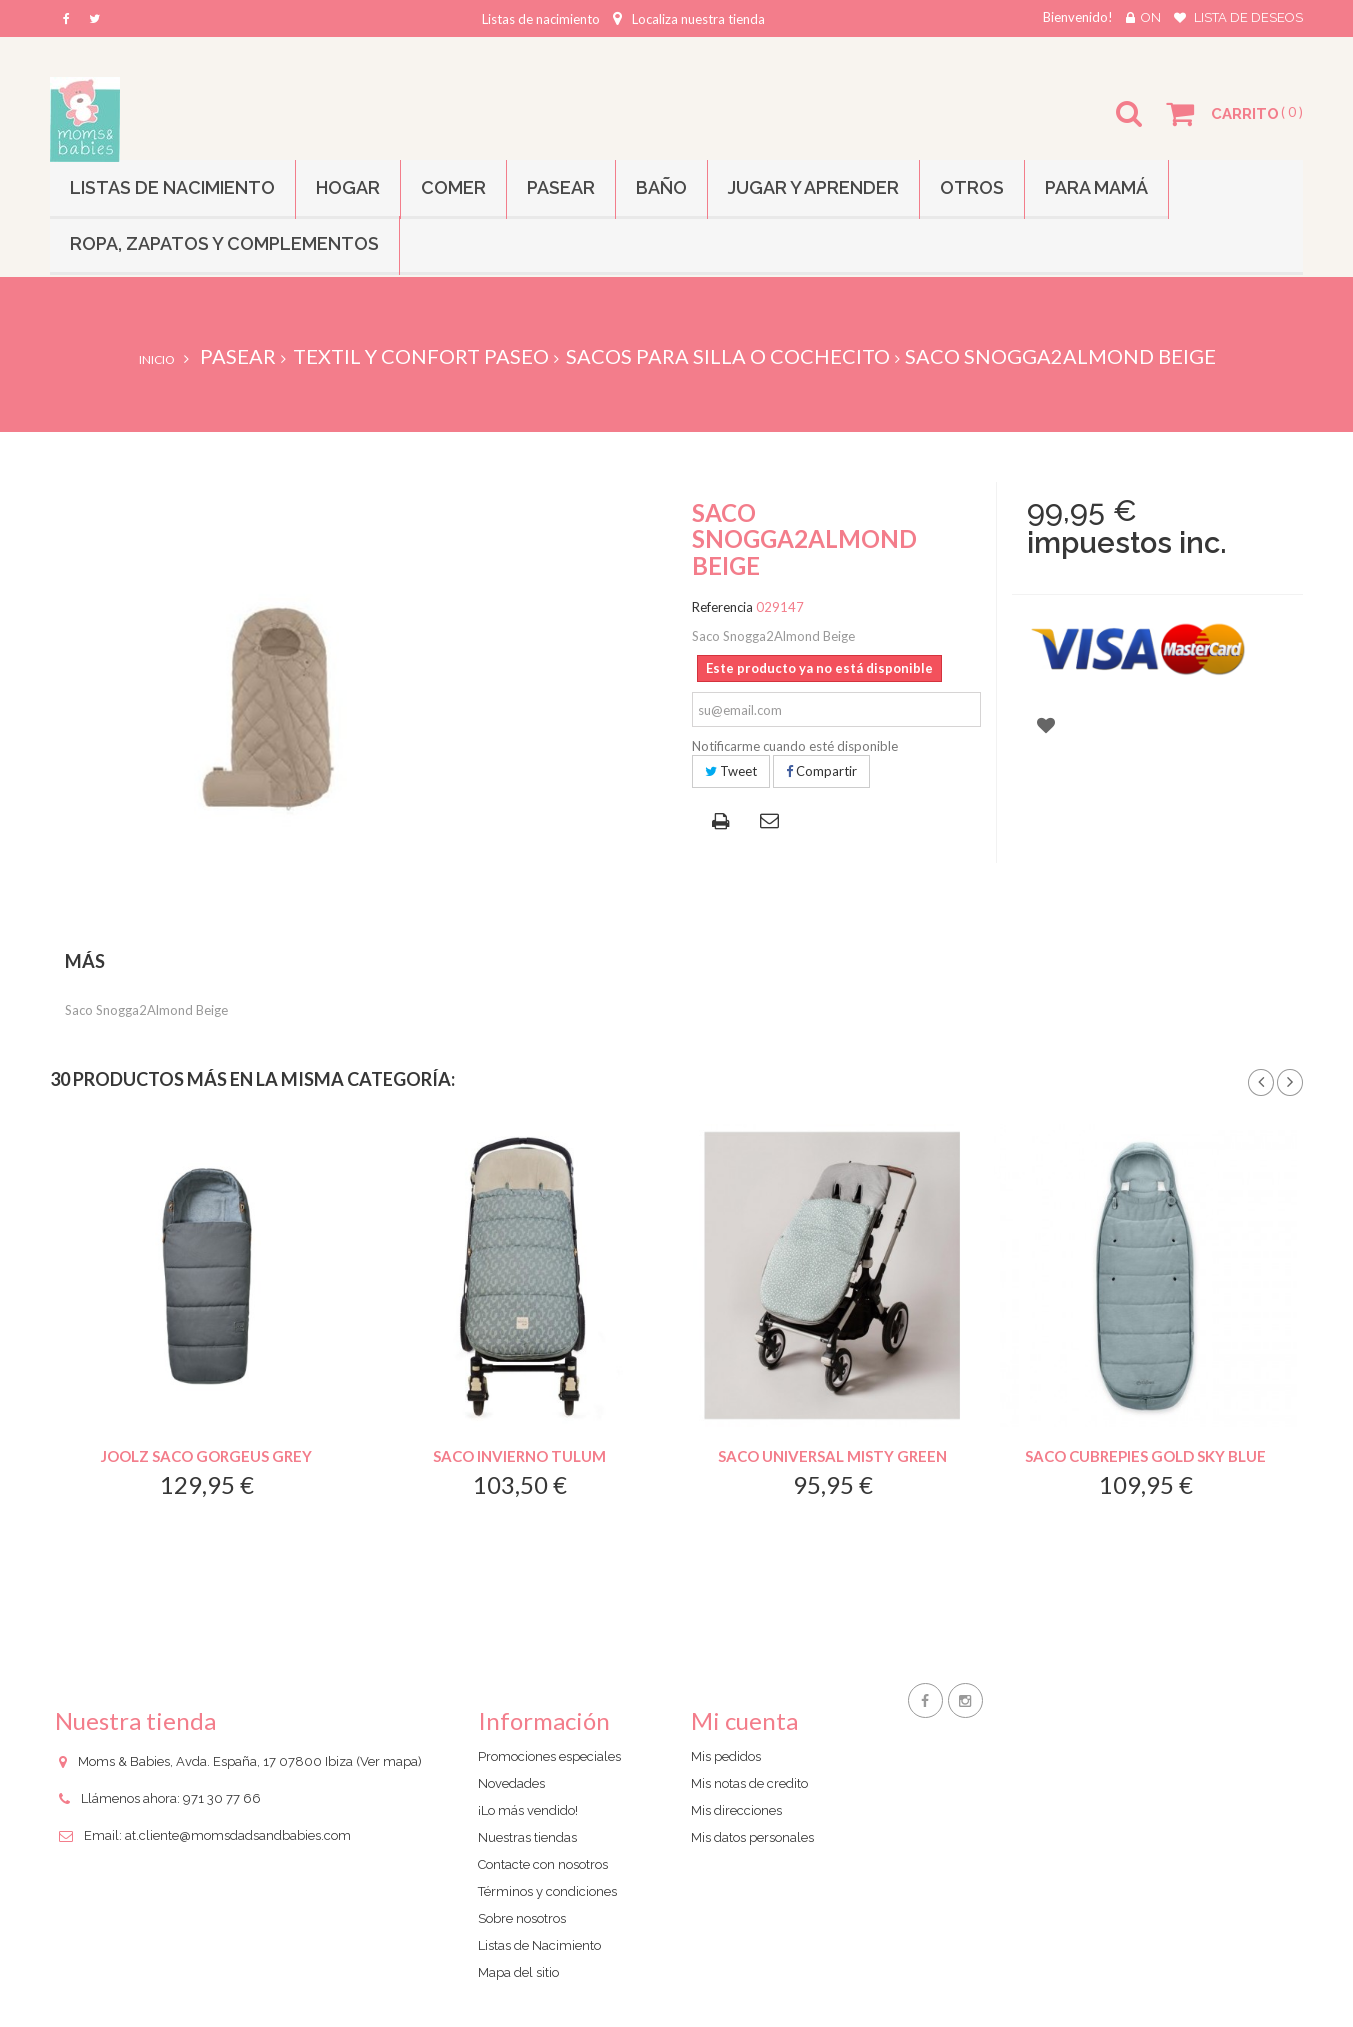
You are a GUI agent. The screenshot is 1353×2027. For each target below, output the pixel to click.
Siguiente (1290, 1083)
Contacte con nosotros (543, 1864)
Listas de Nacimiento (172, 187)
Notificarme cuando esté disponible (795, 746)
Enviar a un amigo (772, 822)
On (1151, 17)
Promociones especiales (549, 1756)
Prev (1261, 1083)
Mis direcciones (736, 1810)
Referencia (722, 607)
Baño (661, 187)
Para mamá (1096, 187)
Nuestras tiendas (527, 1837)
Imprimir (724, 823)
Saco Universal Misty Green (832, 1456)
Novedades (511, 1783)
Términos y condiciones (547, 1891)
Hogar (348, 187)
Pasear (561, 187)
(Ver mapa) (389, 1761)
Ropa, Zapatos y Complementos (224, 243)
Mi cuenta (744, 1720)
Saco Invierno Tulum (519, 1456)
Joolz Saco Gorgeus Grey (206, 1456)
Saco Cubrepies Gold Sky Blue (1145, 1456)
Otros (972, 187)
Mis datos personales (752, 1837)
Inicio (157, 359)
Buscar (1131, 126)
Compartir (821, 771)
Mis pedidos (726, 1756)
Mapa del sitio (518, 1972)
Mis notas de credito (749, 1783)
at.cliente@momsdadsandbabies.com (238, 1835)
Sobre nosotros (522, 1918)
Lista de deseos (1248, 17)
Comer (453, 187)
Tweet (731, 771)
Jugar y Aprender (813, 187)
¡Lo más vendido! (528, 1810)
